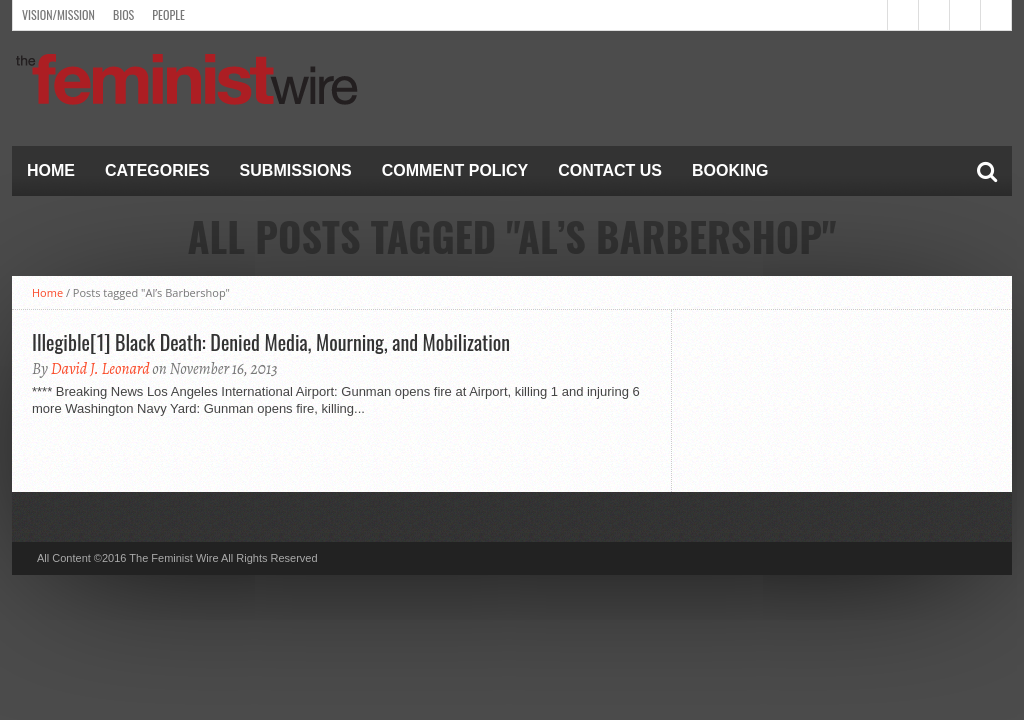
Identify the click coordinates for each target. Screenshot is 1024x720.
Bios (123, 14)
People (168, 14)
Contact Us (610, 170)
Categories (157, 170)
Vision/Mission (58, 14)
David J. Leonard (100, 369)
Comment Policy (455, 170)
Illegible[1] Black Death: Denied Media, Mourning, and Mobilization (271, 342)
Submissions (296, 170)
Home (51, 170)
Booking (730, 170)
